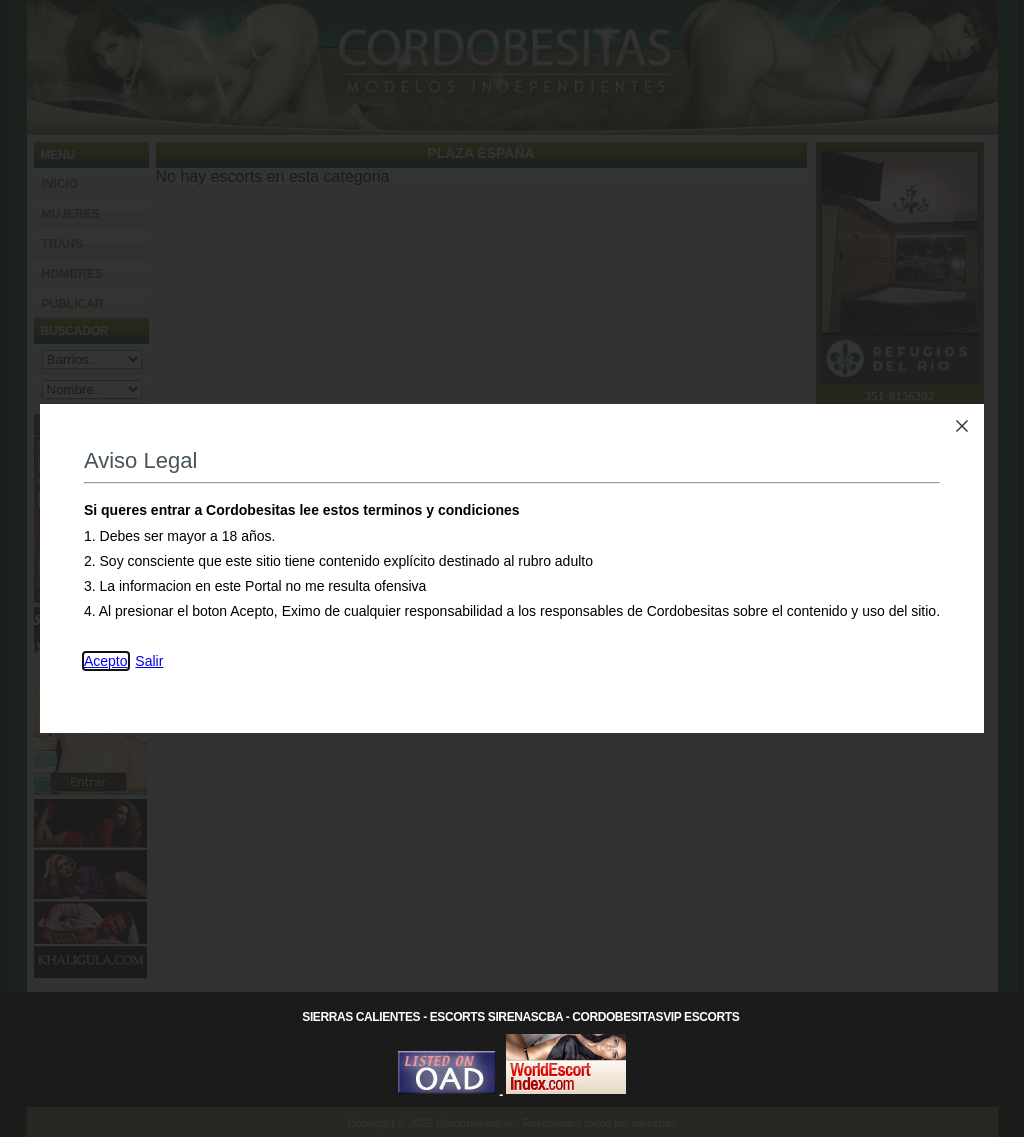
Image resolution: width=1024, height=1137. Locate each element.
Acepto (106, 661)
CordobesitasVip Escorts (655, 1017)
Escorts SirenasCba (496, 1017)
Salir (149, 661)
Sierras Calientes (361, 1017)
